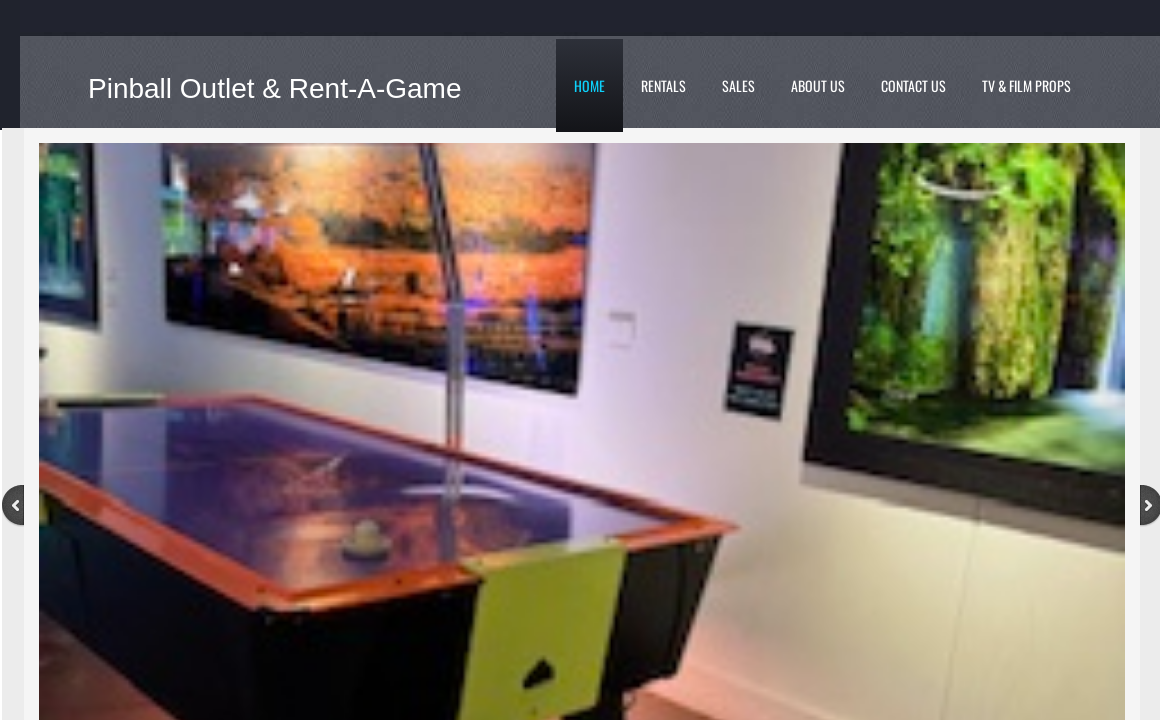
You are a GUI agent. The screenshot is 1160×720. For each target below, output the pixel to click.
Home (589, 85)
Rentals (663, 85)
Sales (738, 85)
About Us (818, 85)
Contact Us (913, 85)
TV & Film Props (1026, 85)
